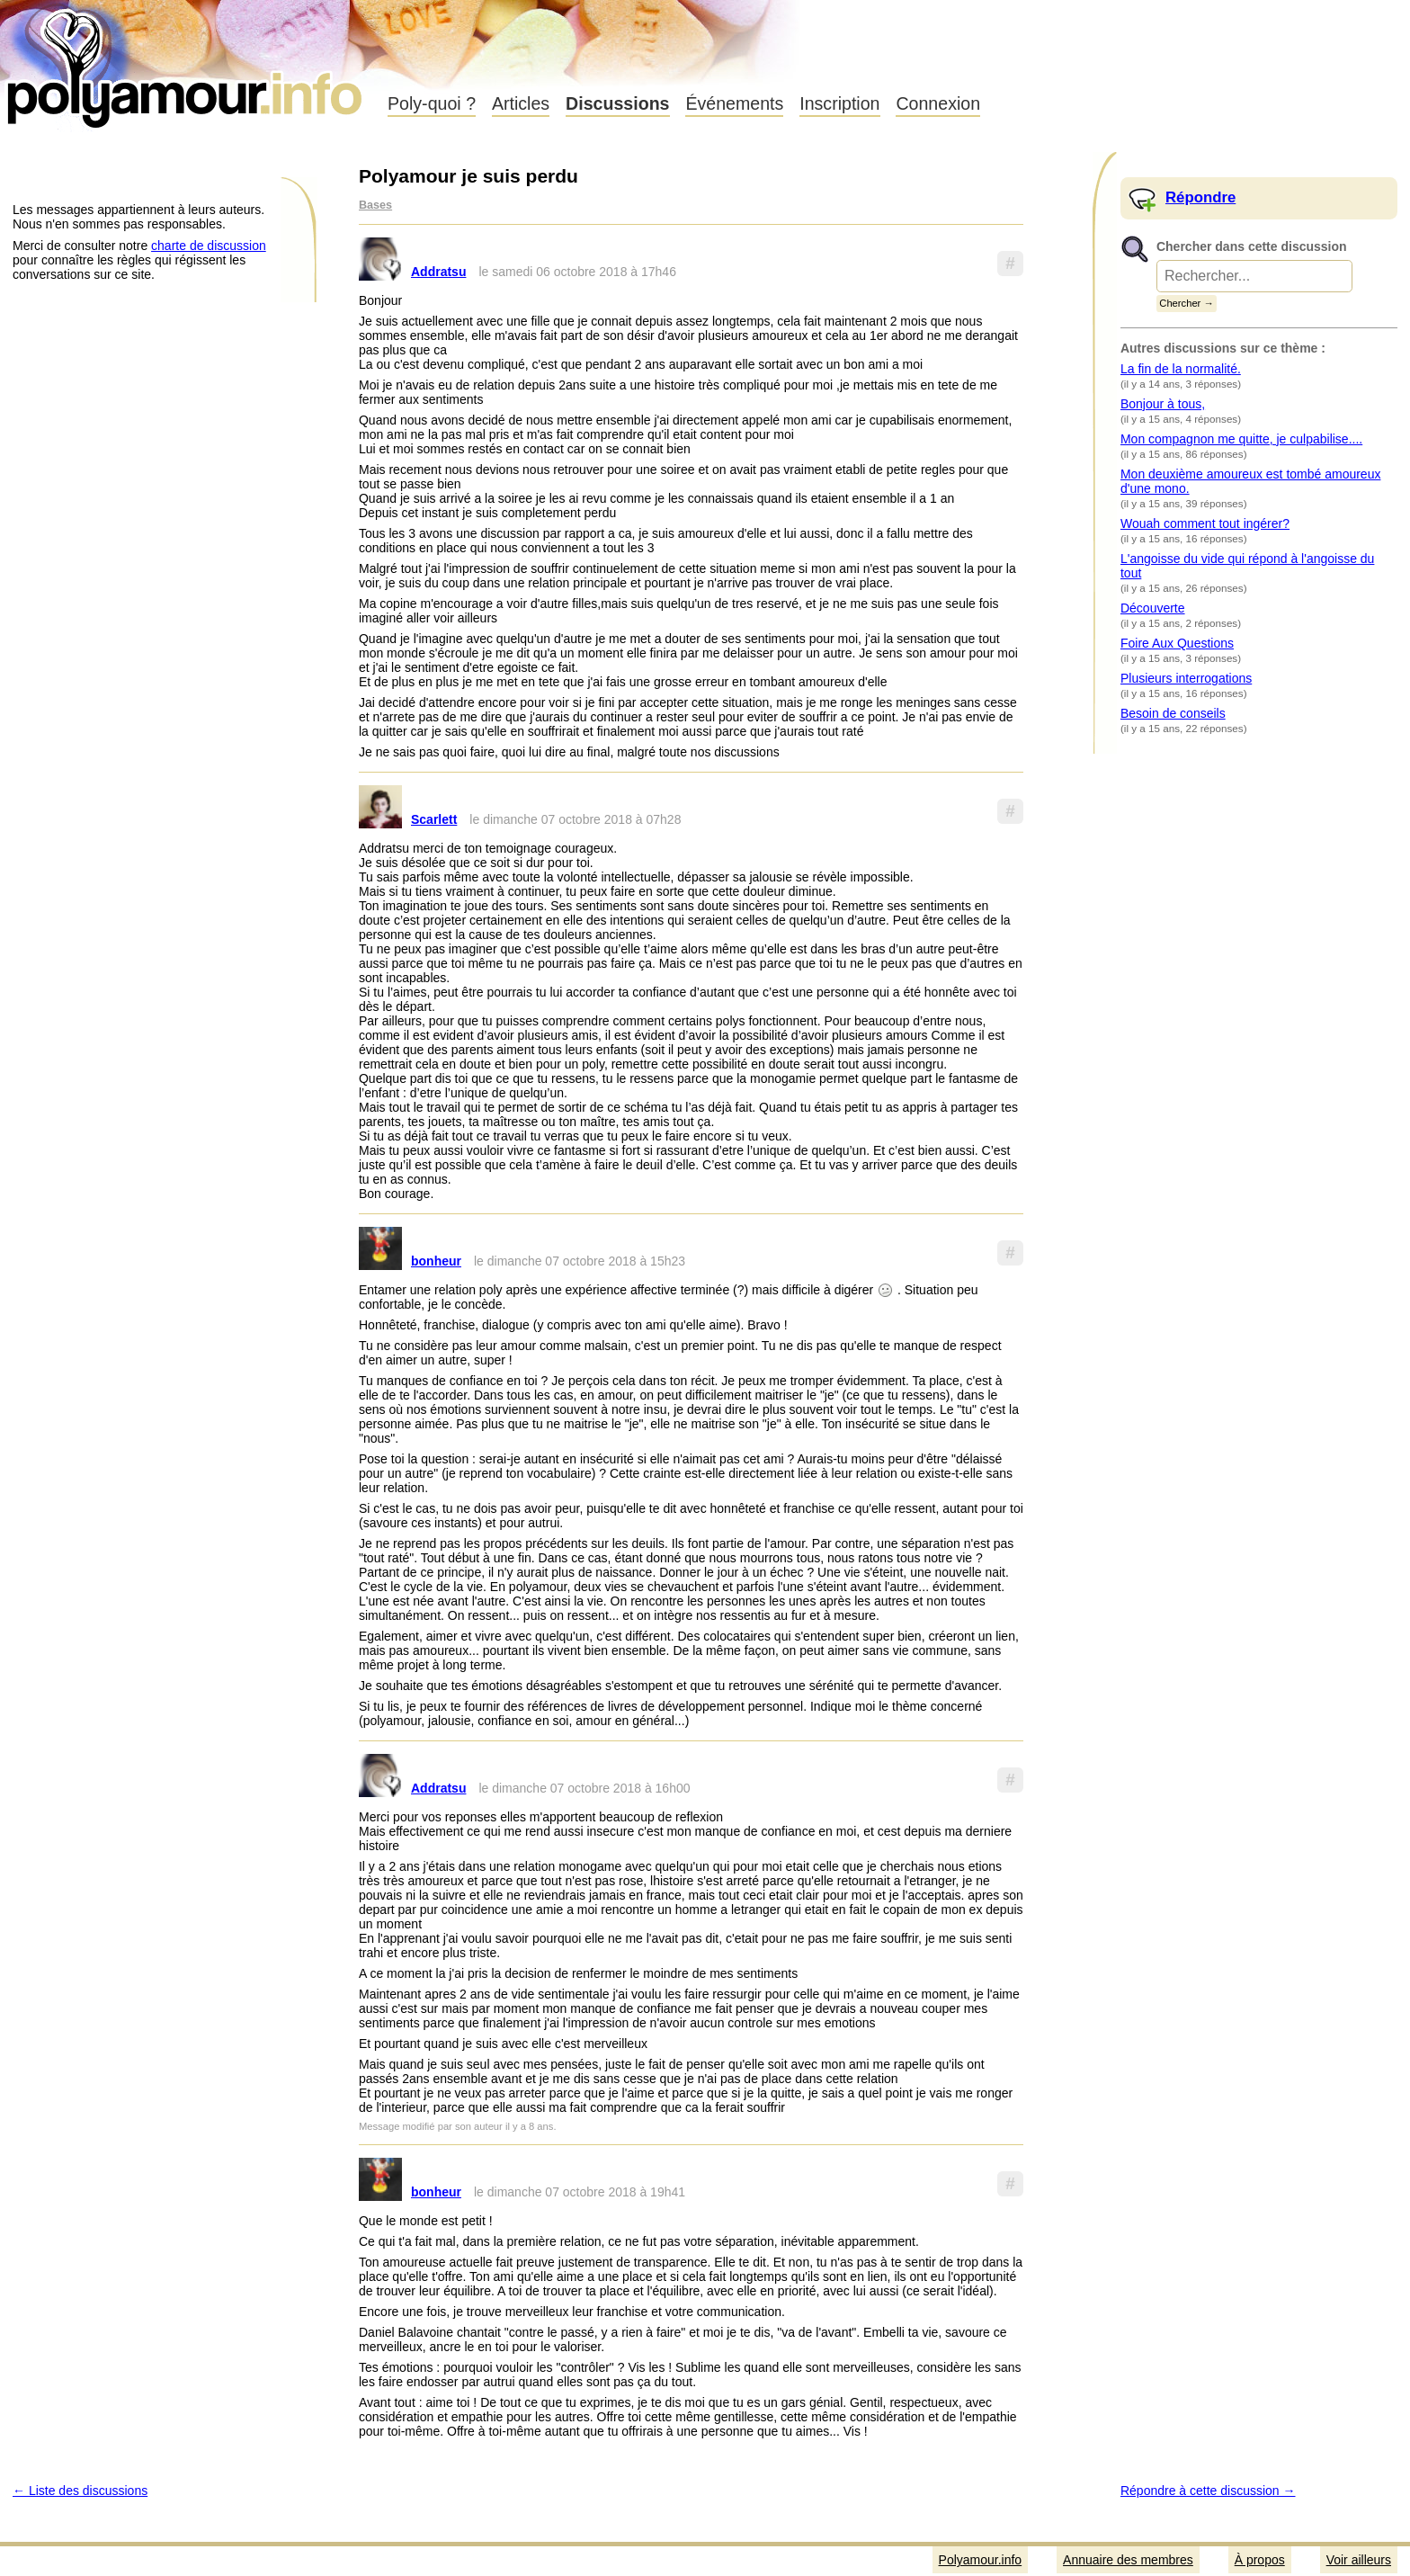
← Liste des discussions (80, 2490)
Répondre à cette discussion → (1208, 2490)
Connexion (938, 103)
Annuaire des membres (1128, 2560)
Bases (375, 205)
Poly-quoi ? (432, 103)
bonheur (436, 1261)
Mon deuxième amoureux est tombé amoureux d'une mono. (1250, 481)
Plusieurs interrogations (1186, 678)
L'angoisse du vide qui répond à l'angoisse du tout (1247, 565)
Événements (734, 103)
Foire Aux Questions (1177, 643)
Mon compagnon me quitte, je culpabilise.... (1241, 439)
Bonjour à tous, (1162, 404)
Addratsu (438, 271)
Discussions (617, 103)
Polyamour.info (186, 63)
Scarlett (434, 819)
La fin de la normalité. (1180, 369)
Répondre (1200, 197)
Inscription (839, 103)
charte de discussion (208, 245)
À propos (1260, 2560)
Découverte (1152, 608)
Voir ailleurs (1358, 2560)
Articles (520, 103)
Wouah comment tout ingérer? (1205, 523)
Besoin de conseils (1173, 713)
